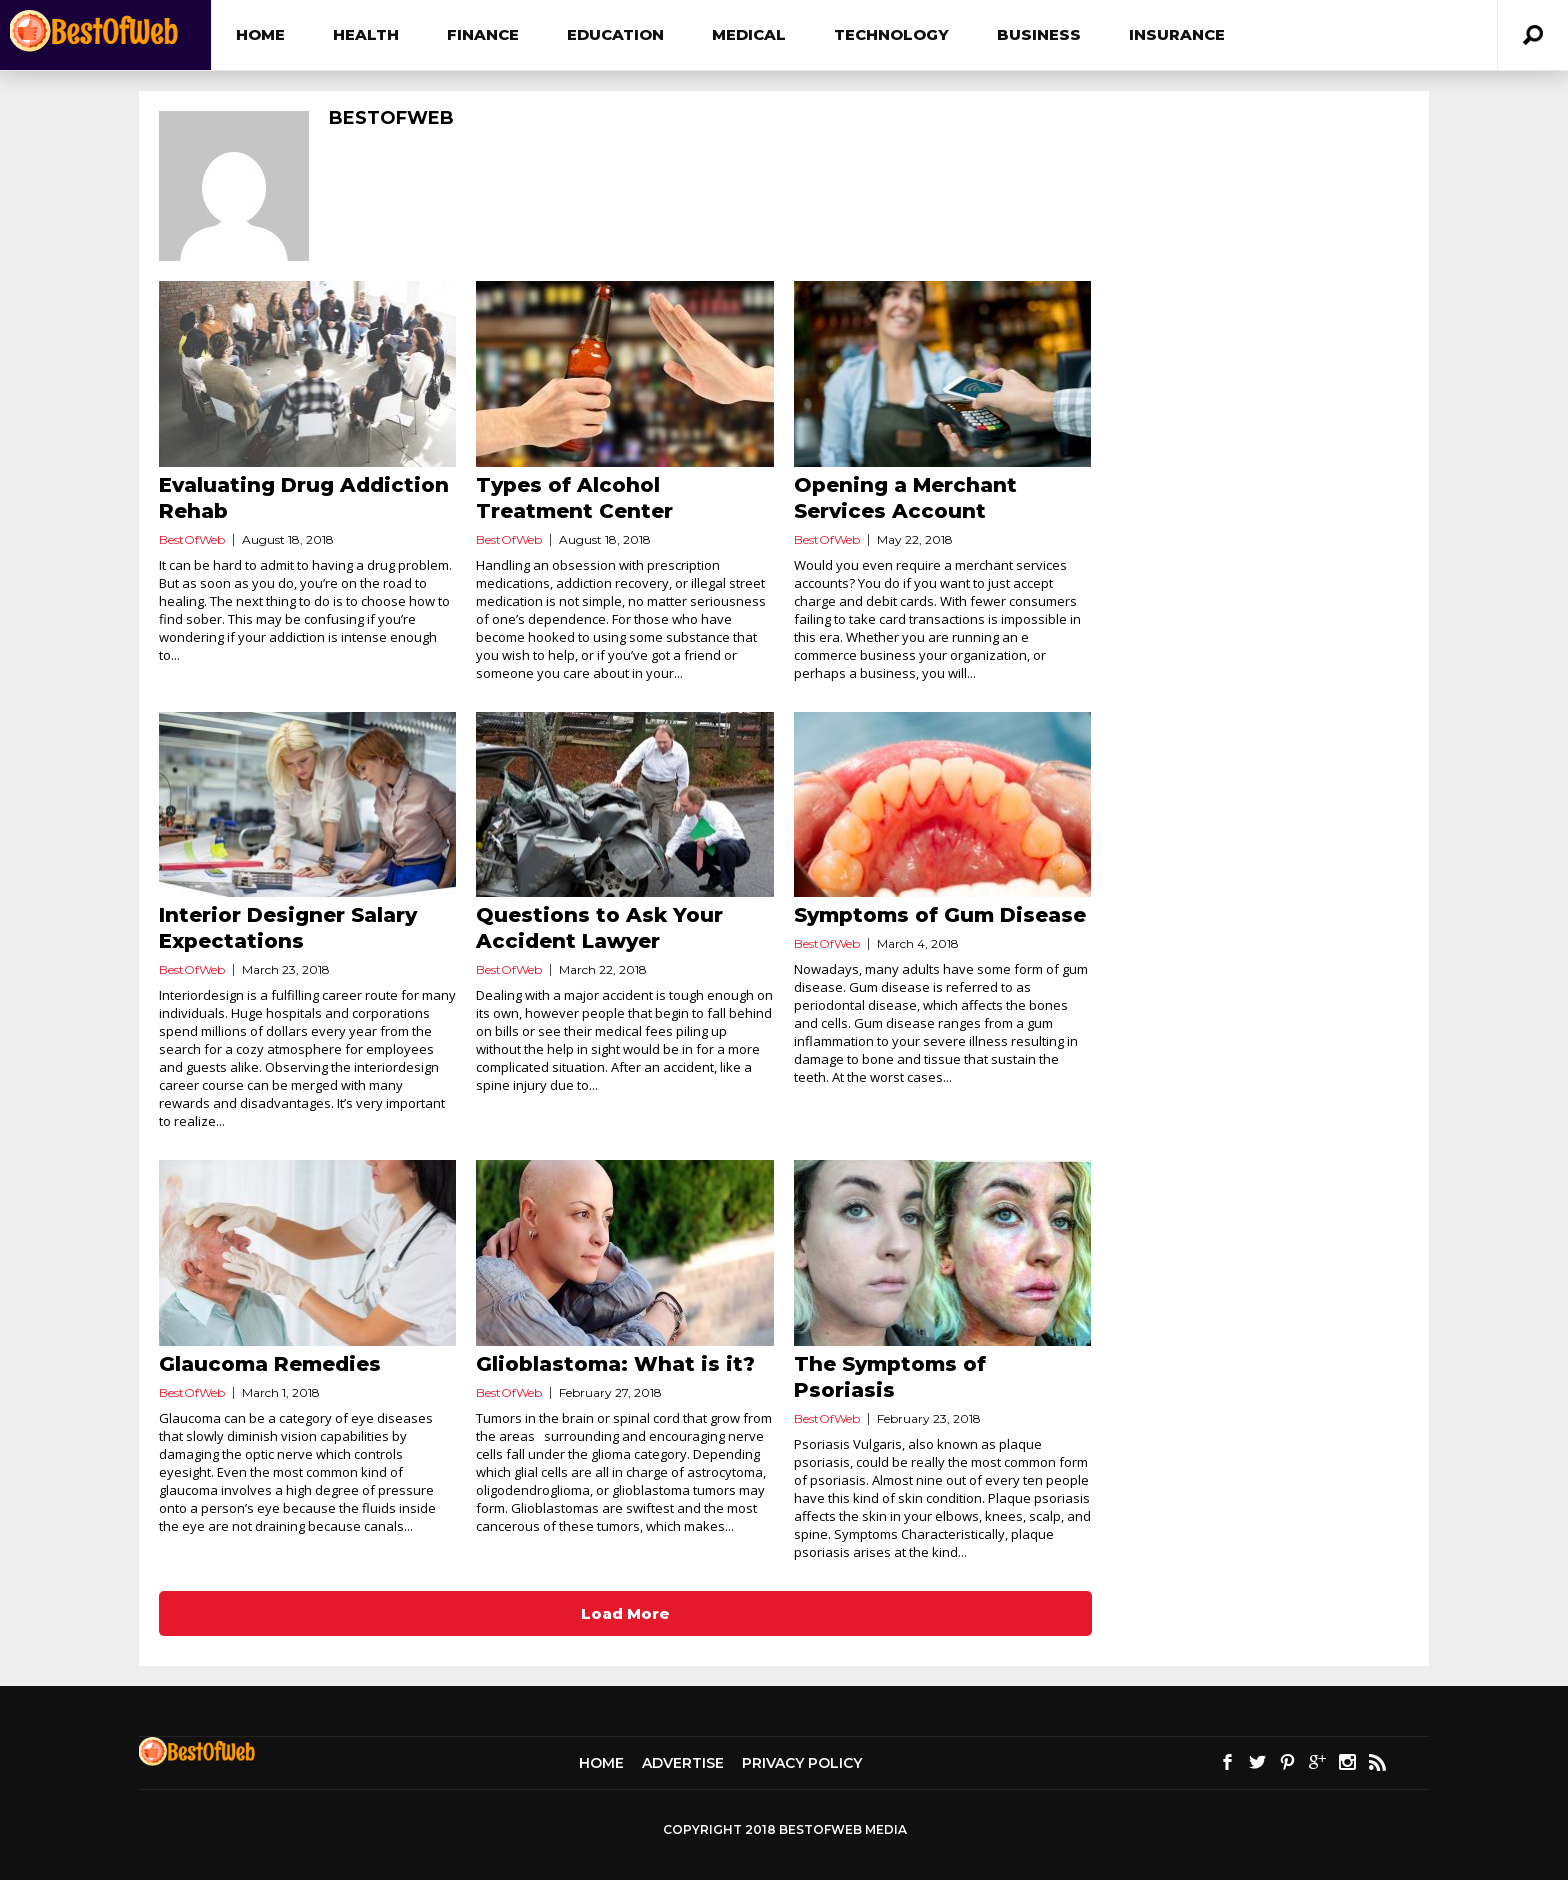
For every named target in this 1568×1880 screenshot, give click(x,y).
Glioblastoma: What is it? (615, 1364)
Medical (749, 34)
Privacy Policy (802, 1763)
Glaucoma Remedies (270, 1364)
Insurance (1177, 34)
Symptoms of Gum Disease (940, 915)
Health (366, 34)
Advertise (683, 1763)
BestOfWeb (192, 539)
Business (1039, 34)
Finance (483, 34)
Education (615, 34)
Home (260, 34)
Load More (625, 1613)
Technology (891, 34)
